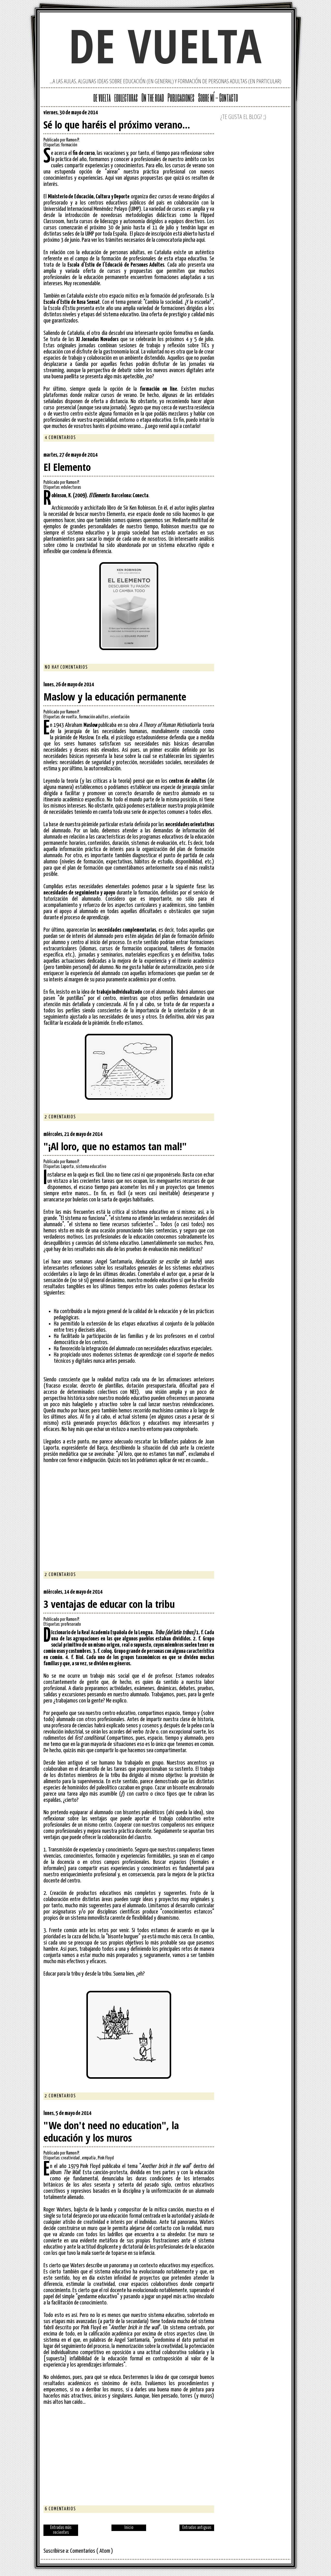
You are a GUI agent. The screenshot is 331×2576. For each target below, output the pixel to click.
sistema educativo (91, 1166)
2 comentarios (60, 1117)
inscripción (162, 234)
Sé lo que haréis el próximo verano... (116, 124)
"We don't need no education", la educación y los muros (111, 2131)
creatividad (70, 2158)
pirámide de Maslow (74, 738)
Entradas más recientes (60, 2530)
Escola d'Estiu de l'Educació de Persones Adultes (115, 265)
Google (185, 114)
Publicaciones (181, 97)
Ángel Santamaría (131, 2340)
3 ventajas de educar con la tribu (109, 1604)
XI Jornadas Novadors (97, 339)
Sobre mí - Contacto (218, 97)
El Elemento (67, 467)
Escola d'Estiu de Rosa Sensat (71, 302)
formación (69, 145)
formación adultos (94, 717)
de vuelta (165, 45)
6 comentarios (60, 2509)
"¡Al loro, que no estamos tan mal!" (115, 1146)
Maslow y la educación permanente (114, 696)
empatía (89, 2158)
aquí (200, 240)
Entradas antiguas (196, 2527)
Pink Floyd (106, 2158)
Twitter (193, 114)
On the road (152, 97)
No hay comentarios (66, 667)
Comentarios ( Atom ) (91, 2551)
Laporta (67, 1166)
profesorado (71, 1624)
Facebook (210, 114)
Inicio (128, 2527)
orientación (120, 717)
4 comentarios (60, 437)
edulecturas (126, 97)
